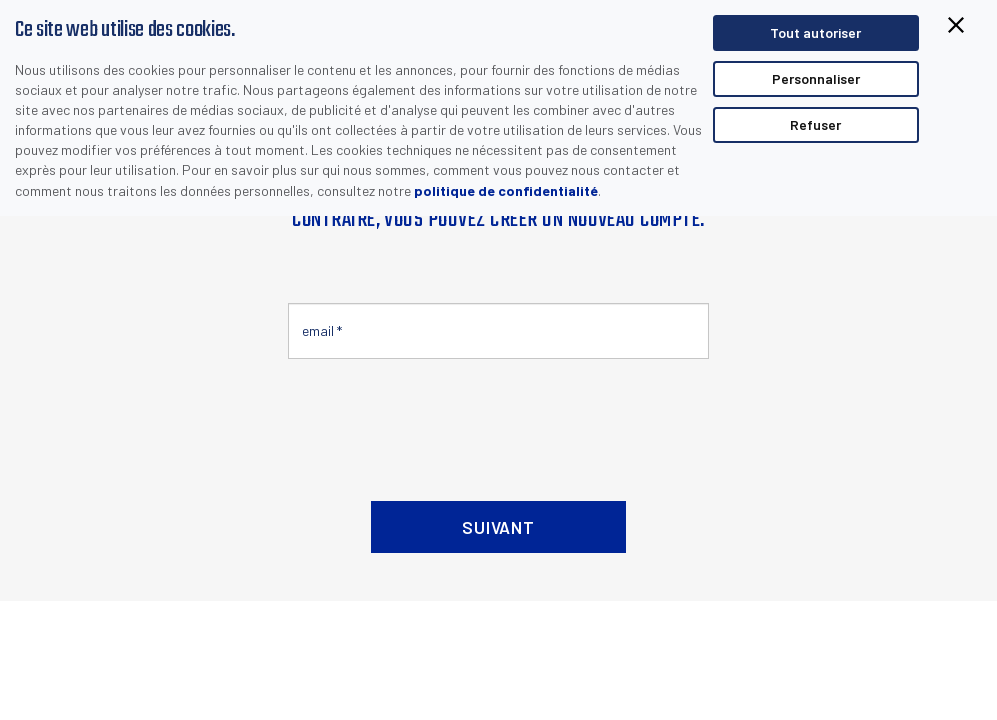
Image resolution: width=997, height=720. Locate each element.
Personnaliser (816, 78)
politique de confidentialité (506, 190)
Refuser (815, 124)
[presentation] (440, 422)
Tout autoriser (815, 32)
